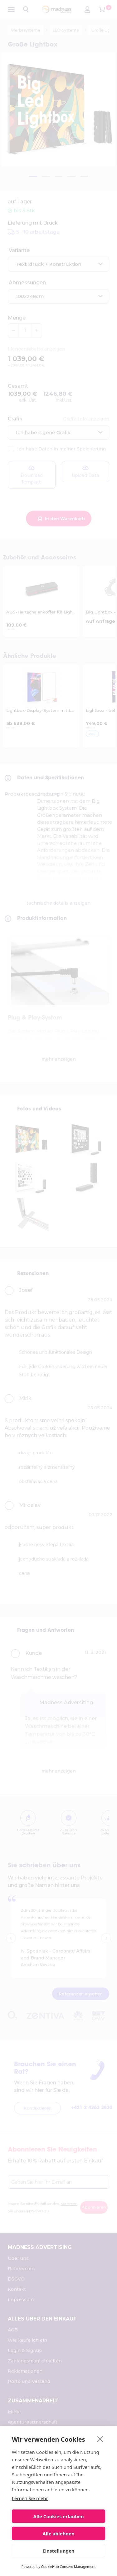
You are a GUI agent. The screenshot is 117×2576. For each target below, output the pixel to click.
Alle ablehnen (58, 2533)
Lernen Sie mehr (30, 2498)
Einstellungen (58, 2551)
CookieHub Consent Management (68, 2566)
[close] (100, 2439)
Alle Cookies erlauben (58, 2516)
